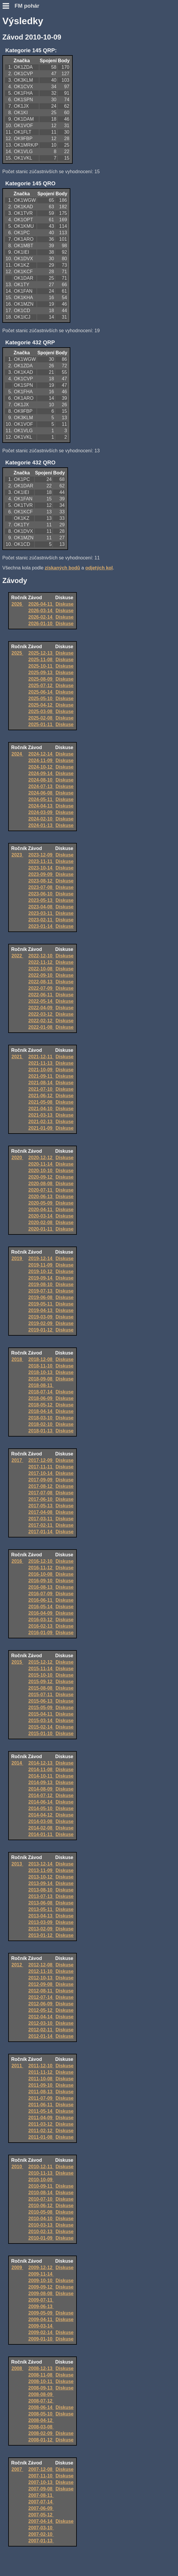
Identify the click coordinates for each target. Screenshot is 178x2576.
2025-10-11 (41, 666)
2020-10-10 (41, 1170)
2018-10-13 (41, 1372)
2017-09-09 (41, 1479)
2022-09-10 (41, 975)
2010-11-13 (41, 2173)
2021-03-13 (41, 1115)
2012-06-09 (41, 2003)
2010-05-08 (41, 2212)
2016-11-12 (41, 1567)
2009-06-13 (41, 2306)
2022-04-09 (41, 1007)
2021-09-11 (41, 1076)
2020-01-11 (41, 1228)
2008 (17, 2368)
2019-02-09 (41, 1323)
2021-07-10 (41, 1089)
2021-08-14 (41, 1082)
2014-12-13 (41, 1763)
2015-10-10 (41, 1675)
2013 (17, 1863)
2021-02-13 (41, 1121)
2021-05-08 (41, 1102)
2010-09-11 (41, 2186)
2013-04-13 (41, 1915)
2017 (17, 1460)
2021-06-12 (41, 1095)
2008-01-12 (41, 2439)
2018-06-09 (41, 1398)
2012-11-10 (41, 1971)
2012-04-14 (41, 2016)
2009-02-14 (41, 2332)
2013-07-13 (41, 1896)
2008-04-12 (41, 2420)
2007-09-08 (41, 2488)
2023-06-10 (41, 893)
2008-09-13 (41, 2387)
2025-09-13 (41, 672)
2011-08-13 (41, 2091)
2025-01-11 (41, 724)
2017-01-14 (41, 1531)
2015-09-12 (41, 1681)
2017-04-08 (41, 1512)
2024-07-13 (41, 786)
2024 (17, 753)
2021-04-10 (41, 1108)
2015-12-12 (41, 1662)
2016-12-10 (41, 1561)
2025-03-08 (41, 711)
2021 (17, 1056)
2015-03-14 (41, 1720)
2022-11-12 (41, 962)
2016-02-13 (41, 1626)
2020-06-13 (41, 1196)
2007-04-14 (41, 2521)
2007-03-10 (41, 2527)
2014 (17, 1763)
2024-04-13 (41, 805)
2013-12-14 (41, 1863)
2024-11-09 (41, 760)
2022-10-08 (41, 968)
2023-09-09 (41, 874)
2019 (17, 1258)
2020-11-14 (41, 1164)
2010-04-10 (41, 2218)
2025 (17, 653)
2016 (17, 1561)
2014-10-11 (41, 1776)
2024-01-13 (41, 825)
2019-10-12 (41, 1271)
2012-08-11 (41, 1990)
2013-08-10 (41, 1889)
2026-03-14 (41, 610)
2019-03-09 (41, 1316)
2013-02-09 (41, 1928)
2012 (17, 1964)
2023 (17, 854)
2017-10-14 (41, 1473)
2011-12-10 (41, 2065)
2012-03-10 (41, 2023)
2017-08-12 (41, 1486)
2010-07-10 (41, 2199)
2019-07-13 (41, 1290)
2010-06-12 (41, 2205)
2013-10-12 (41, 1876)
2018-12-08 (41, 1359)
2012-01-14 (41, 2036)
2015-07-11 (41, 1694)
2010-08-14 (41, 2192)
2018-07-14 (41, 1391)
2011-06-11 (41, 2104)
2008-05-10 (41, 2413)
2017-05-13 (41, 1505)
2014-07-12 (41, 1795)
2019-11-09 (41, 1264)
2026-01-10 (41, 623)
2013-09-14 (41, 1883)
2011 (17, 2065)
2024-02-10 (41, 818)
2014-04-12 (41, 1814)
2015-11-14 (41, 1668)
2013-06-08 (41, 1902)
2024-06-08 (41, 792)
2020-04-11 (41, 1209)
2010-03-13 (41, 2225)
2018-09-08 (41, 1378)
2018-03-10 (41, 1417)
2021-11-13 (41, 1063)
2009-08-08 (41, 2293)
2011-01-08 (41, 2137)
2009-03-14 (41, 2325)
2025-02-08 (41, 717)
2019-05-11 (41, 1303)
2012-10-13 (41, 1977)
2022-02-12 (41, 1020)
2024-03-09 (41, 812)
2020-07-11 (41, 1190)
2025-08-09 (41, 679)
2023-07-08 (41, 887)
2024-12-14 (41, 753)
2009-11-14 (41, 2274)
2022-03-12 (41, 1014)
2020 (17, 1157)
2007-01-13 (41, 2540)
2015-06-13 (41, 1701)
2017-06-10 (41, 1499)
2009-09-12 (41, 2287)
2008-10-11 (41, 2381)
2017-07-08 (41, 1492)
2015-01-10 (41, 1733)
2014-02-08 (41, 1827)
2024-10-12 (41, 766)
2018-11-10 (41, 1365)
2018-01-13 (41, 1430)
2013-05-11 (41, 1909)
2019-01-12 (41, 1329)
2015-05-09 (41, 1707)
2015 (17, 1662)
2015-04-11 (41, 1714)
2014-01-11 (41, 1834)
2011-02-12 (41, 2130)
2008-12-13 (41, 2368)
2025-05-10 (41, 698)
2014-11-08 (41, 1769)
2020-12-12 (41, 1157)
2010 (17, 2166)
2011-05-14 (41, 2111)
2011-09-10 (41, 2085)
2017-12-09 (41, 1460)
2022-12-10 (41, 955)
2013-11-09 (41, 1870)
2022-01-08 (41, 1027)
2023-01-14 (41, 926)
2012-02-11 (41, 2029)
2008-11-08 (41, 2374)
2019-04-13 (41, 1310)
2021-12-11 (41, 1056)
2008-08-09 (41, 2394)
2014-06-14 (41, 1801)
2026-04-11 (41, 604)
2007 (17, 2469)
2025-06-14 (41, 692)
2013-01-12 (41, 1935)
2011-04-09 (41, 2117)
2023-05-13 (41, 900)
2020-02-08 (41, 1222)
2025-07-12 (41, 685)
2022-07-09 (41, 988)
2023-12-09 (41, 854)
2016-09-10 (41, 1580)
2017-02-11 (41, 1525)
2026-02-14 (41, 617)
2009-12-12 (41, 2267)
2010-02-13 (41, 2231)
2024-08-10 (41, 779)
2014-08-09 (41, 1788)
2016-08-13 (41, 1587)
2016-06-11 (41, 1600)
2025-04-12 (41, 705)
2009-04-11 (41, 2319)
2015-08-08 (41, 1688)
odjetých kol (99, 567)
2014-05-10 (41, 1808)
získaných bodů (62, 567)
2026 (17, 604)
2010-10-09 (41, 2179)
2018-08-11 (41, 1385)
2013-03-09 (41, 1922)
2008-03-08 (41, 2426)
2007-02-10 (41, 2534)
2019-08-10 (41, 1284)
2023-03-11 (41, 913)
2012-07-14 (41, 1997)
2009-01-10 (41, 2338)
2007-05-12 (41, 2514)
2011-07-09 (41, 2098)
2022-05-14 (41, 1001)
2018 (17, 1359)
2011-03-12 (41, 2124)
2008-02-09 (41, 2433)
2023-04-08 (41, 906)
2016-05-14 (41, 1606)
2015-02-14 (41, 1727)
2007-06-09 (41, 2508)
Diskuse (65, 604)
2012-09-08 (41, 1984)
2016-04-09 (41, 1613)
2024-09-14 (41, 773)
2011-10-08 (41, 2078)
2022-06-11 (41, 994)
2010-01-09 (41, 2238)
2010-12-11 (41, 2166)
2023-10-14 (41, 867)
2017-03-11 (41, 1518)
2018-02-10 (41, 1424)
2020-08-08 (41, 1183)
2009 (17, 2267)
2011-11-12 (41, 2072)
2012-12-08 (41, 1964)
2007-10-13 (41, 2482)
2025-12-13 (41, 653)
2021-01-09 (41, 1128)
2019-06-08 (41, 1297)
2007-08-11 (41, 2495)
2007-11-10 (41, 2475)
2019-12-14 (41, 1258)
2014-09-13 (41, 1782)
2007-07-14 (41, 2501)
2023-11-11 (41, 861)
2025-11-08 (41, 659)
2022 (17, 955)
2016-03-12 (41, 1619)
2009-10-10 (41, 2280)
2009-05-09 (41, 2312)
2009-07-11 (41, 2299)
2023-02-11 (41, 919)
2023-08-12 (41, 880)
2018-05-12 (41, 1404)
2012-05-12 (41, 2010)
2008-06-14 (41, 2407)
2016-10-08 (41, 1574)
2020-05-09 (41, 1203)
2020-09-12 (41, 1177)
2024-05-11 (41, 799)
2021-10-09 (41, 1069)
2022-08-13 (41, 981)
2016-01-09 (41, 1632)
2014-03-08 (41, 1821)
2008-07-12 (41, 2400)
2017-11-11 (41, 1466)
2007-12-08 (41, 2469)
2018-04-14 (41, 1411)
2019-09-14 (41, 1277)
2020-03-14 (41, 1216)
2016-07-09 (41, 1593)
